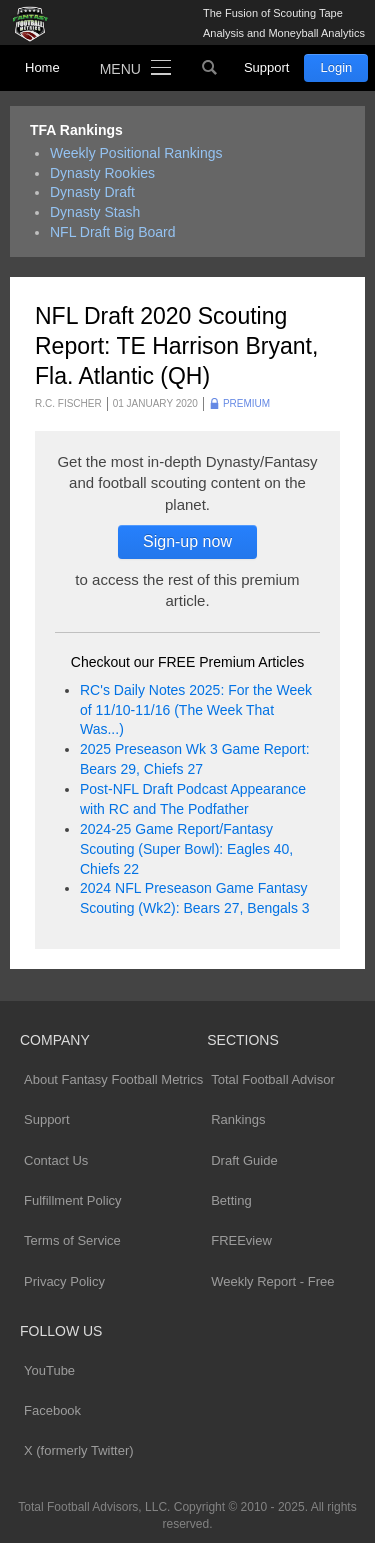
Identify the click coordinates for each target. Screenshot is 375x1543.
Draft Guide (244, 1160)
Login (336, 67)
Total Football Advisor (273, 1079)
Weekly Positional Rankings (136, 153)
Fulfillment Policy (73, 1200)
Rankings (238, 1119)
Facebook (52, 1410)
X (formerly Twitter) (79, 1450)
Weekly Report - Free (272, 1281)
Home (42, 67)
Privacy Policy (64, 1281)
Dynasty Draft (92, 192)
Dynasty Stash (95, 212)
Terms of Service (72, 1240)
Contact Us (56, 1160)
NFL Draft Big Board (113, 232)
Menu (120, 69)
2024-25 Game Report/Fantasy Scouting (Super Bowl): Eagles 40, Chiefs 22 (186, 849)
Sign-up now (187, 541)
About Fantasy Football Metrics (113, 1079)
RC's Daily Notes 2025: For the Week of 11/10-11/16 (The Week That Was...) (196, 710)
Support (267, 67)
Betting (231, 1200)
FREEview (241, 1240)
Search (210, 68)
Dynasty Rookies (102, 173)
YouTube (49, 1370)
